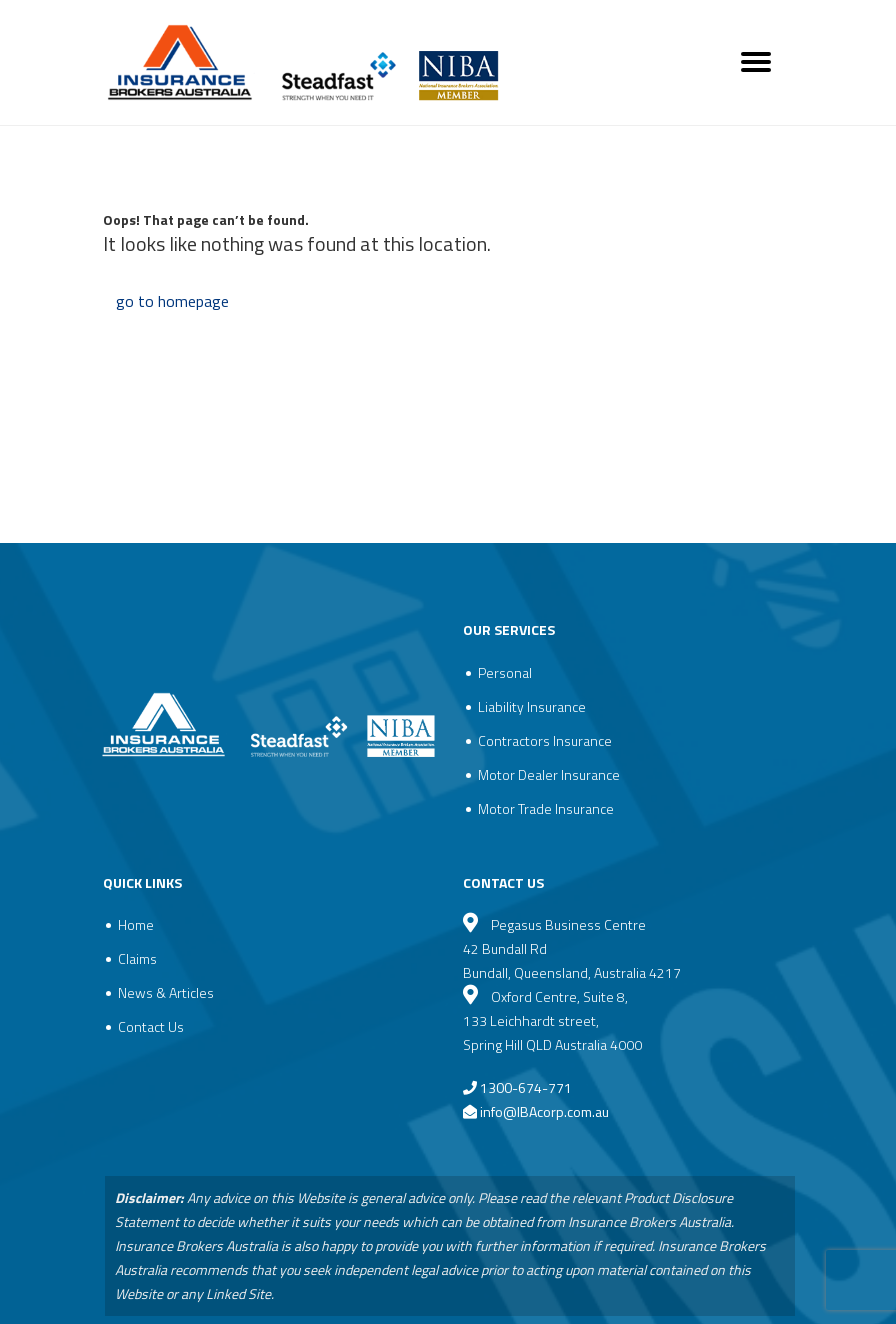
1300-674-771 (517, 1087)
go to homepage (172, 301)
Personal (505, 672)
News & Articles (166, 992)
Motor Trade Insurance (546, 808)
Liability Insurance (532, 706)
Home (136, 924)
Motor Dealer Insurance (549, 774)
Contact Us (151, 1026)
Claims (137, 958)
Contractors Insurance (545, 740)
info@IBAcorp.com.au (544, 1111)
